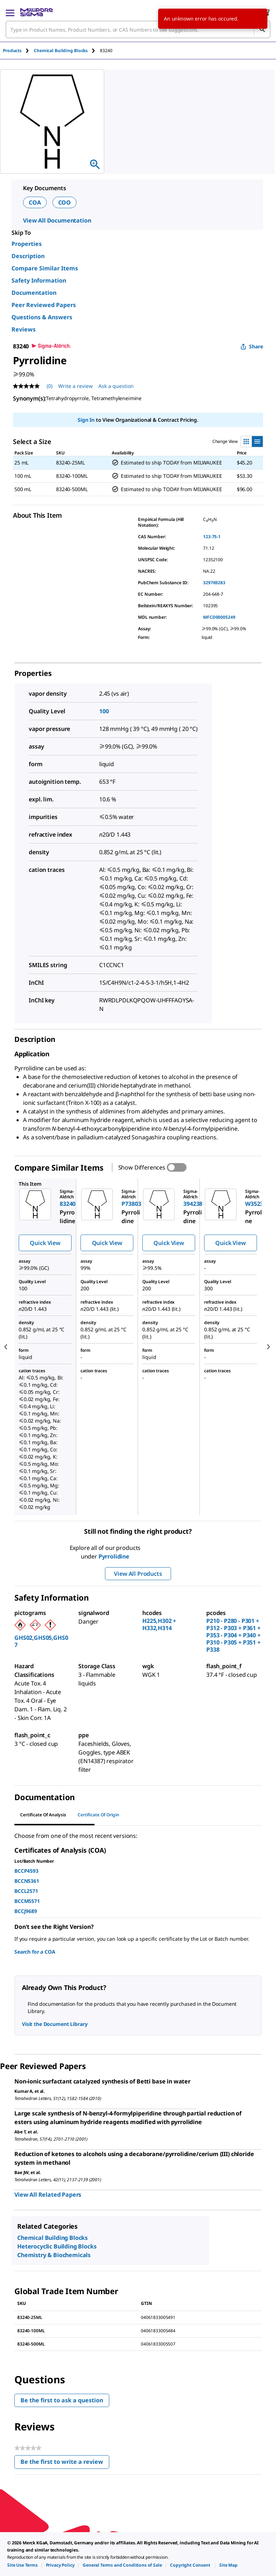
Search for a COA (34, 1951)
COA (35, 202)
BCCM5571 (27, 1901)
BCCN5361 (26, 1880)
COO (64, 202)
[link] (22, 2565)
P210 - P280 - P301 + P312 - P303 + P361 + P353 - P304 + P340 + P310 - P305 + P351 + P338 (233, 1635)
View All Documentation (57, 220)
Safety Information (39, 280)
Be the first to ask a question (61, 2400)
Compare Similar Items (45, 268)
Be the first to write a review (64, 2463)
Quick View (45, 1243)
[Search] (262, 29)
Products (12, 50)
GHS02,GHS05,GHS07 (41, 1641)
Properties (27, 244)
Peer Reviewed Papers (44, 305)
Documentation (34, 293)
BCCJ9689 (25, 1911)
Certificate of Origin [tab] (98, 1815)
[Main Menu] (10, 12)
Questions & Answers (42, 317)
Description (28, 256)
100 (104, 711)
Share (251, 346)
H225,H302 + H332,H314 (159, 1624)
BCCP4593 (26, 1870)
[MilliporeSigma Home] (36, 12)
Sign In (86, 419)
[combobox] (138, 29)
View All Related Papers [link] (47, 2194)
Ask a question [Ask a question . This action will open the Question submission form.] (116, 386)
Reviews (24, 329)
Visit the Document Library (54, 2024)
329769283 (214, 583)
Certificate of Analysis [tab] (43, 1815)
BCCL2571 (26, 1891)
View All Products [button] (138, 1574)
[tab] (18, 50)
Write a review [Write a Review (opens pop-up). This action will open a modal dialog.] (75, 386)
